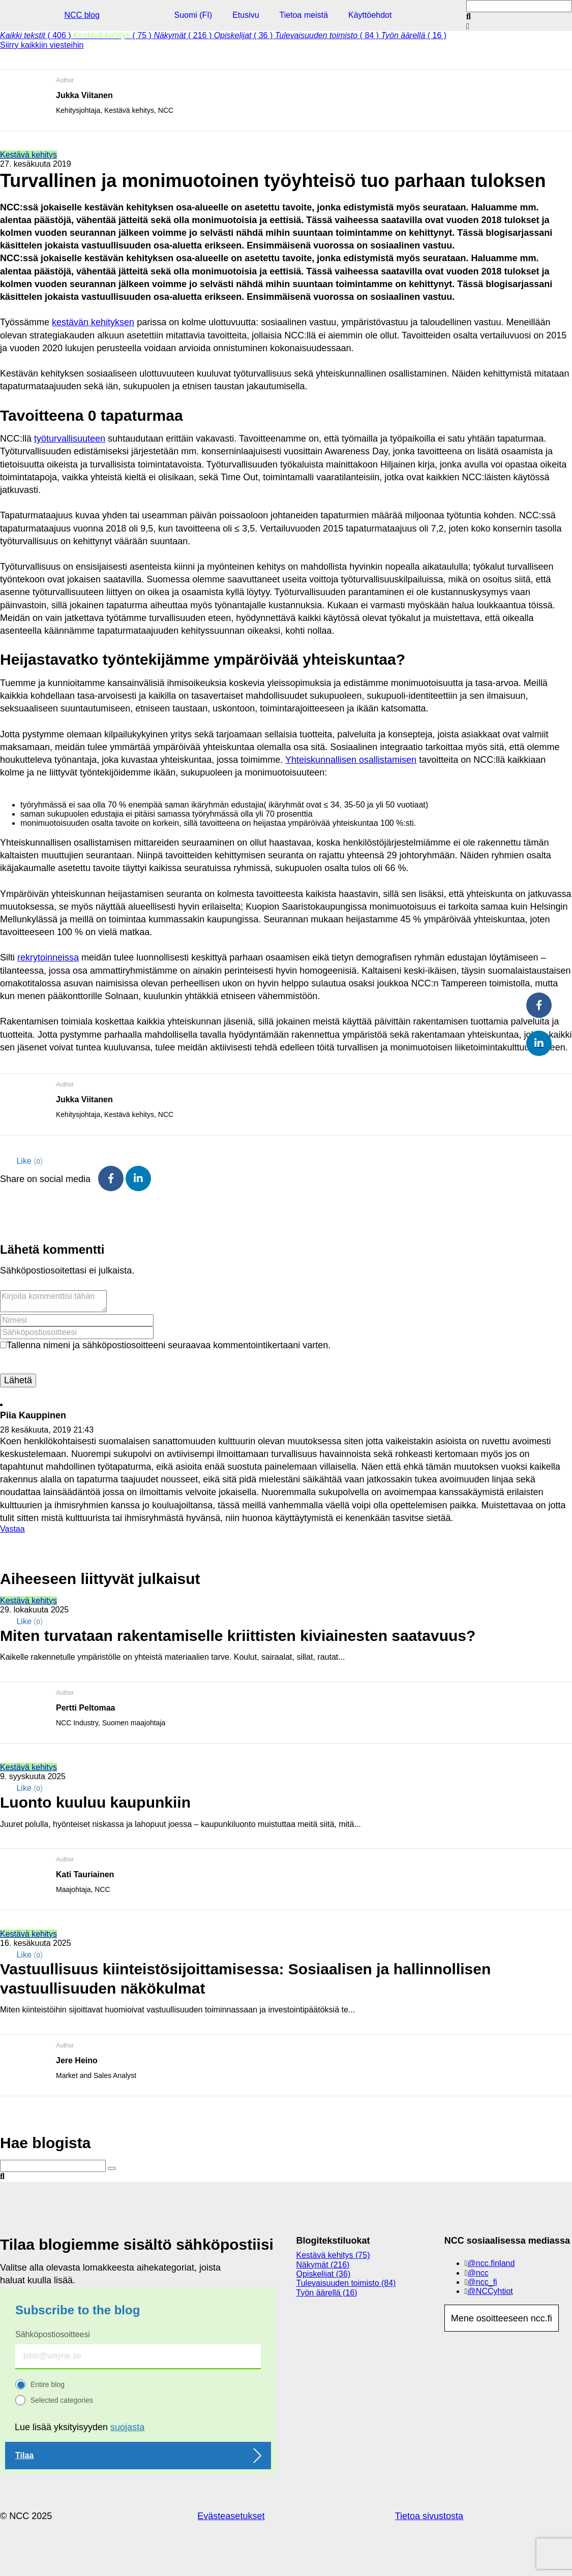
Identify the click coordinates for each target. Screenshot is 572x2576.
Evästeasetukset (230, 2516)
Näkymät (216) (323, 2264)
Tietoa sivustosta (429, 2516)
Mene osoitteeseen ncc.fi (501, 2318)
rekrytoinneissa (48, 957)
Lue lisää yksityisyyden (79, 2427)
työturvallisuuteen (69, 438)
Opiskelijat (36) (323, 2274)
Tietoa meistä (304, 15)
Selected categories (62, 2400)
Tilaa (24, 2455)
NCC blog (82, 15)
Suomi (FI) (193, 15)
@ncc (478, 2273)
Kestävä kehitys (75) (333, 2255)
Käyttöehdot (370, 15)
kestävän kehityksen (93, 322)
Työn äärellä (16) (326, 2292)
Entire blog (48, 2384)
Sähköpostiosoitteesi (52, 2334)
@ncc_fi (482, 2282)
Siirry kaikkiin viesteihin (42, 45)
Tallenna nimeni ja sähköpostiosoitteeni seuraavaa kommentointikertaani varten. (168, 1345)
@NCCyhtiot (490, 2291)
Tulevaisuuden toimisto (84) (346, 2283)
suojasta (127, 2427)
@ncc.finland (491, 2263)
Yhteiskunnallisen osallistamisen (350, 760)
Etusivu (245, 15)
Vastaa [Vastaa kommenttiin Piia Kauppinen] (12, 1529)
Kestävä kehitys (28, 154)
